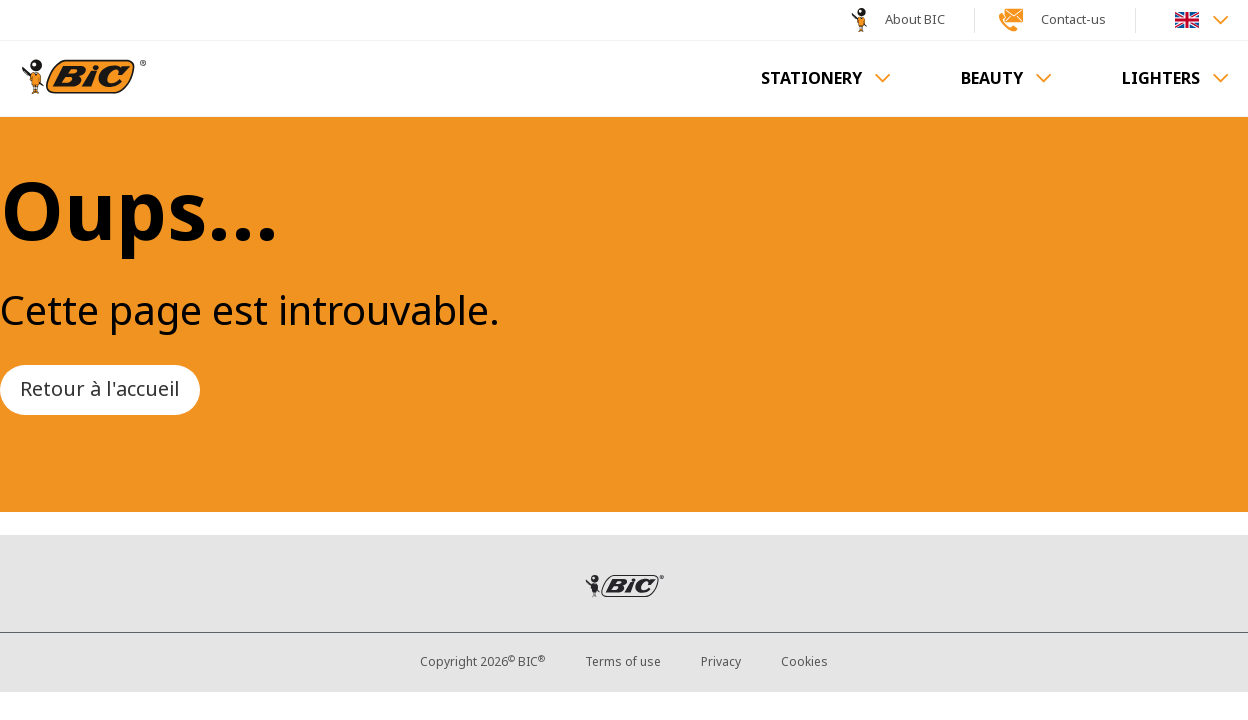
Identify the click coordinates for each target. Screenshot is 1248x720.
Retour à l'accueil (100, 389)
